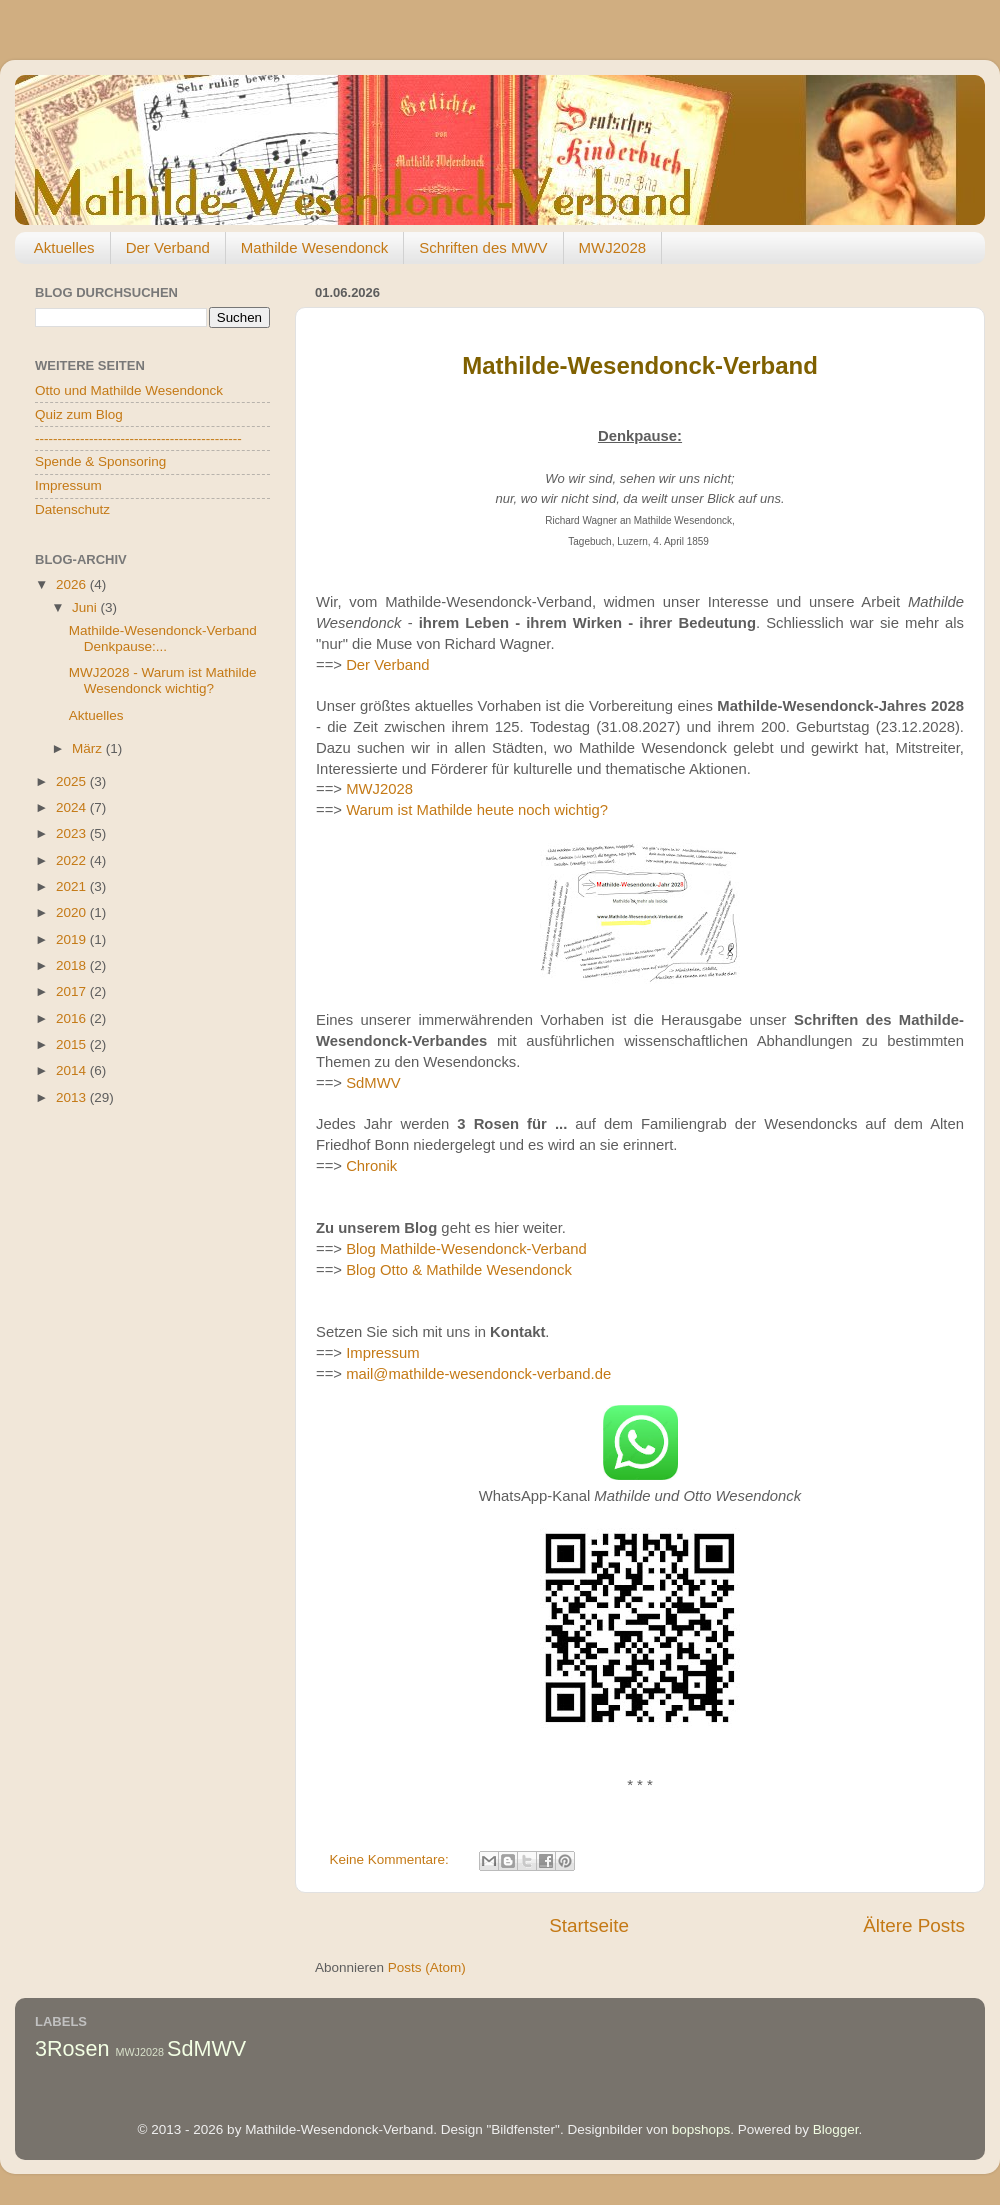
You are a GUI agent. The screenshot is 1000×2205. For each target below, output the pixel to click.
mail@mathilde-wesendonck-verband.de (478, 1374)
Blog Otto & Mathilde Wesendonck (459, 1270)
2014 (73, 1070)
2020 (73, 912)
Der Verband (168, 247)
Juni (86, 607)
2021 (73, 886)
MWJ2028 (613, 247)
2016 (73, 1018)
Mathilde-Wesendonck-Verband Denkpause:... (163, 638)
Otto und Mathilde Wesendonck (129, 390)
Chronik (371, 1166)
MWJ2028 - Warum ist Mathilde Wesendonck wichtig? (163, 680)
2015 (73, 1044)
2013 (73, 1097)
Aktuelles (64, 247)
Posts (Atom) (427, 1967)
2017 (73, 991)
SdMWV (373, 1083)
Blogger (836, 2129)
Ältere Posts (914, 1925)
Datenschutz (72, 509)
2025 (73, 781)
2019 (73, 939)
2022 (73, 860)
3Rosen (72, 2048)
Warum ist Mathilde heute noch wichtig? (477, 810)
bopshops (701, 2129)
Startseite (589, 1925)
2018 (73, 965)
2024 (73, 807)
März (89, 748)
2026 (73, 584)
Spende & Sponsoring (100, 461)
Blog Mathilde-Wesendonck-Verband (466, 1249)
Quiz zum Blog (79, 414)
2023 (73, 833)
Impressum (382, 1353)
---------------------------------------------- (138, 438)
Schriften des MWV (483, 247)
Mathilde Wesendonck (314, 247)
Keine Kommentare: (391, 1859)
